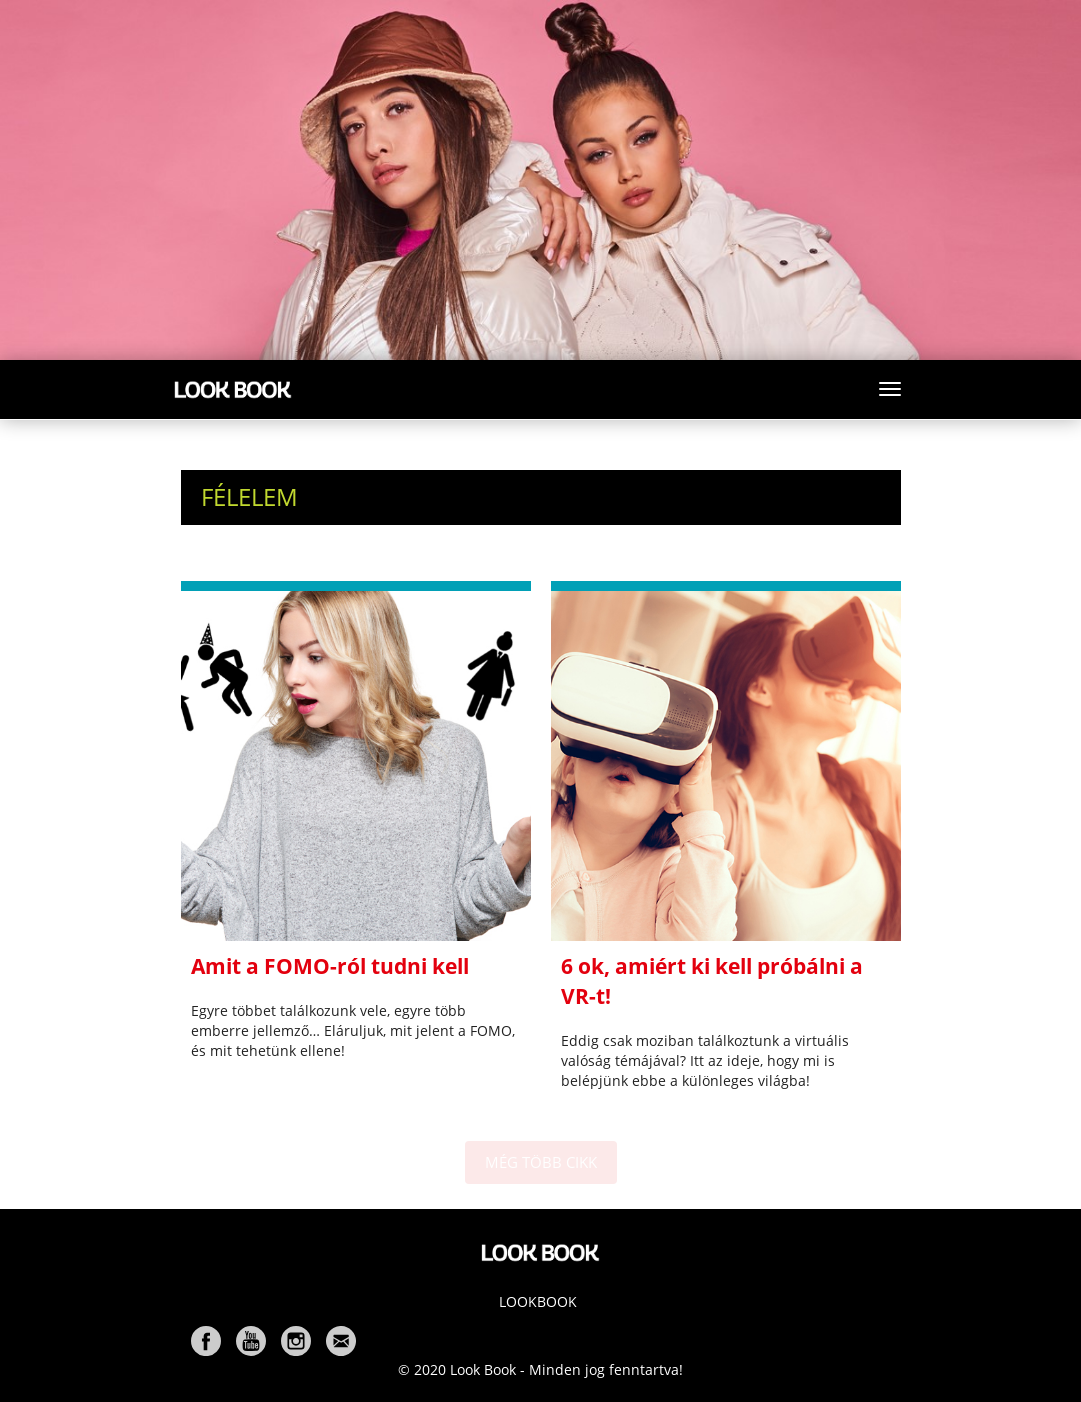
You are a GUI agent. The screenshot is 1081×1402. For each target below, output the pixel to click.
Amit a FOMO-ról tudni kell (330, 966)
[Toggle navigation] (890, 389)
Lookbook (538, 1301)
